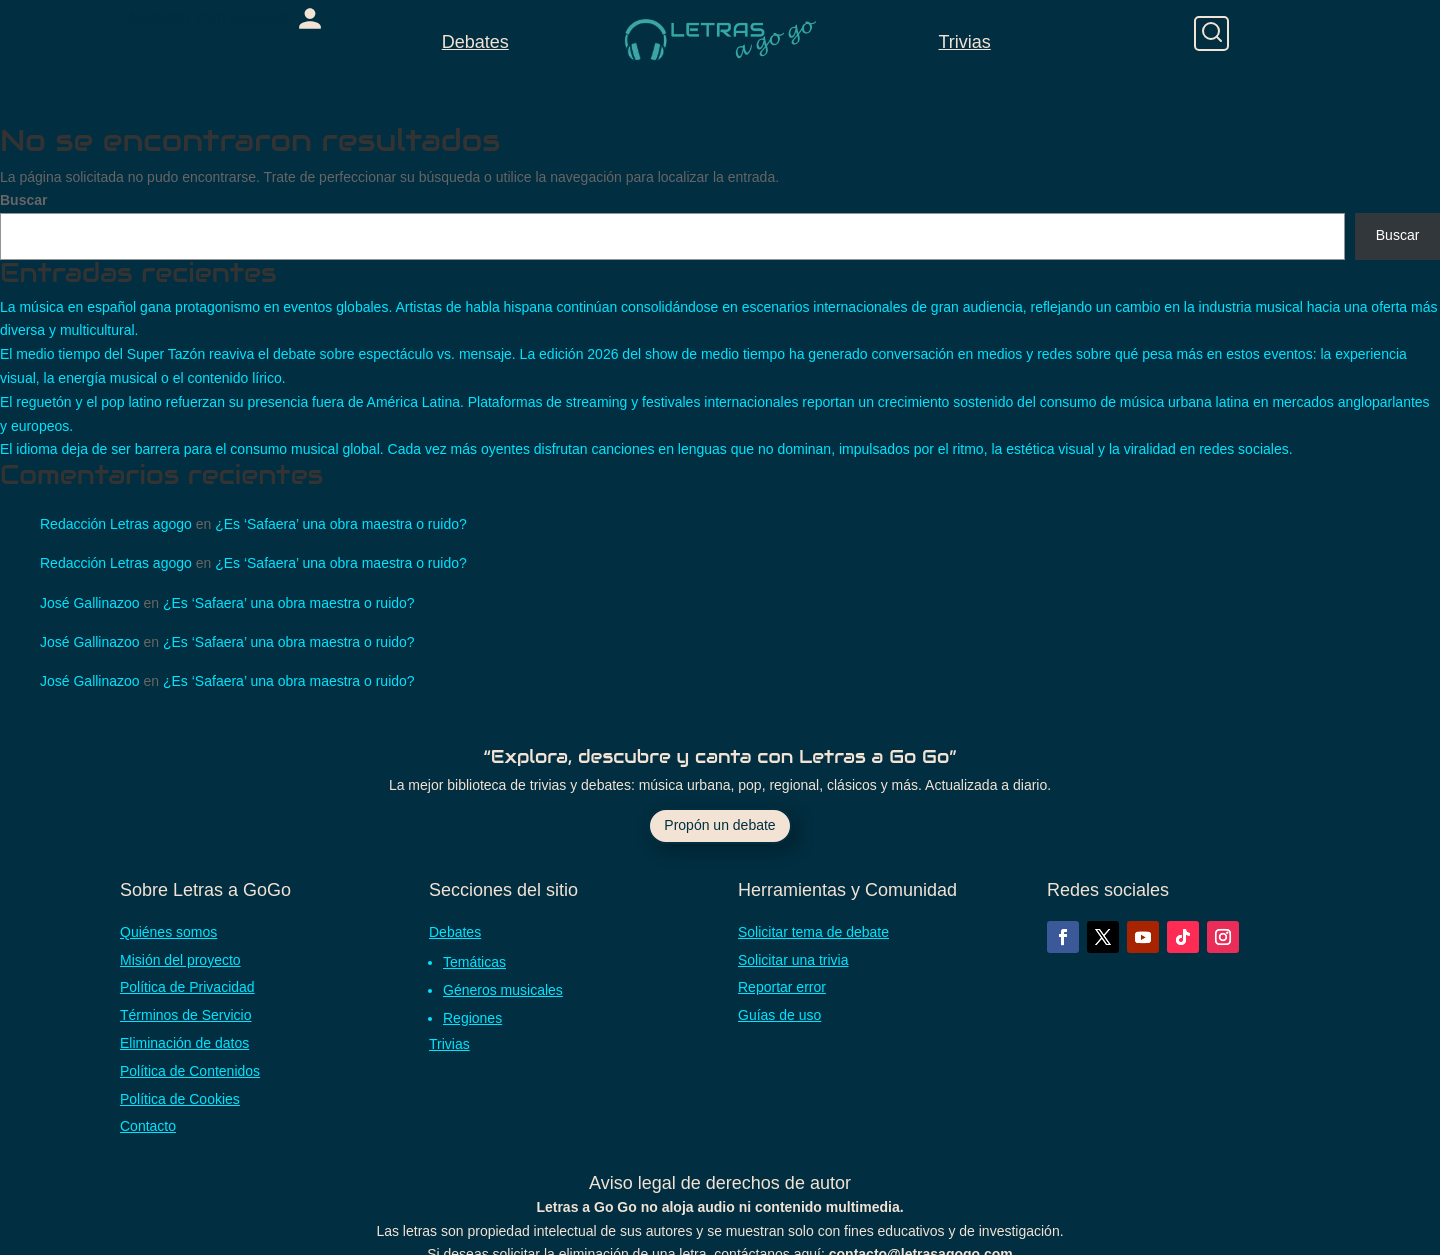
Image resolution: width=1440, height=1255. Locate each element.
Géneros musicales (503, 990)
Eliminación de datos (184, 1043)
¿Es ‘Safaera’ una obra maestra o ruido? (341, 524)
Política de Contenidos (190, 1071)
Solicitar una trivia (793, 960)
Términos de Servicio (186, 1015)
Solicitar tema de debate (813, 932)
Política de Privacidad (187, 987)
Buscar (23, 200)
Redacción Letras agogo (116, 524)
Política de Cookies (180, 1099)
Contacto (148, 1126)
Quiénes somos (168, 932)
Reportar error (782, 987)
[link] (224, 19)
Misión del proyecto (180, 960)
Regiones (472, 1018)
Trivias (964, 42)
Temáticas (474, 962)
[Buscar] (1211, 33)
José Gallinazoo (90, 603)
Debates (475, 42)
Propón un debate (719, 825)
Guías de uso (779, 1015)
